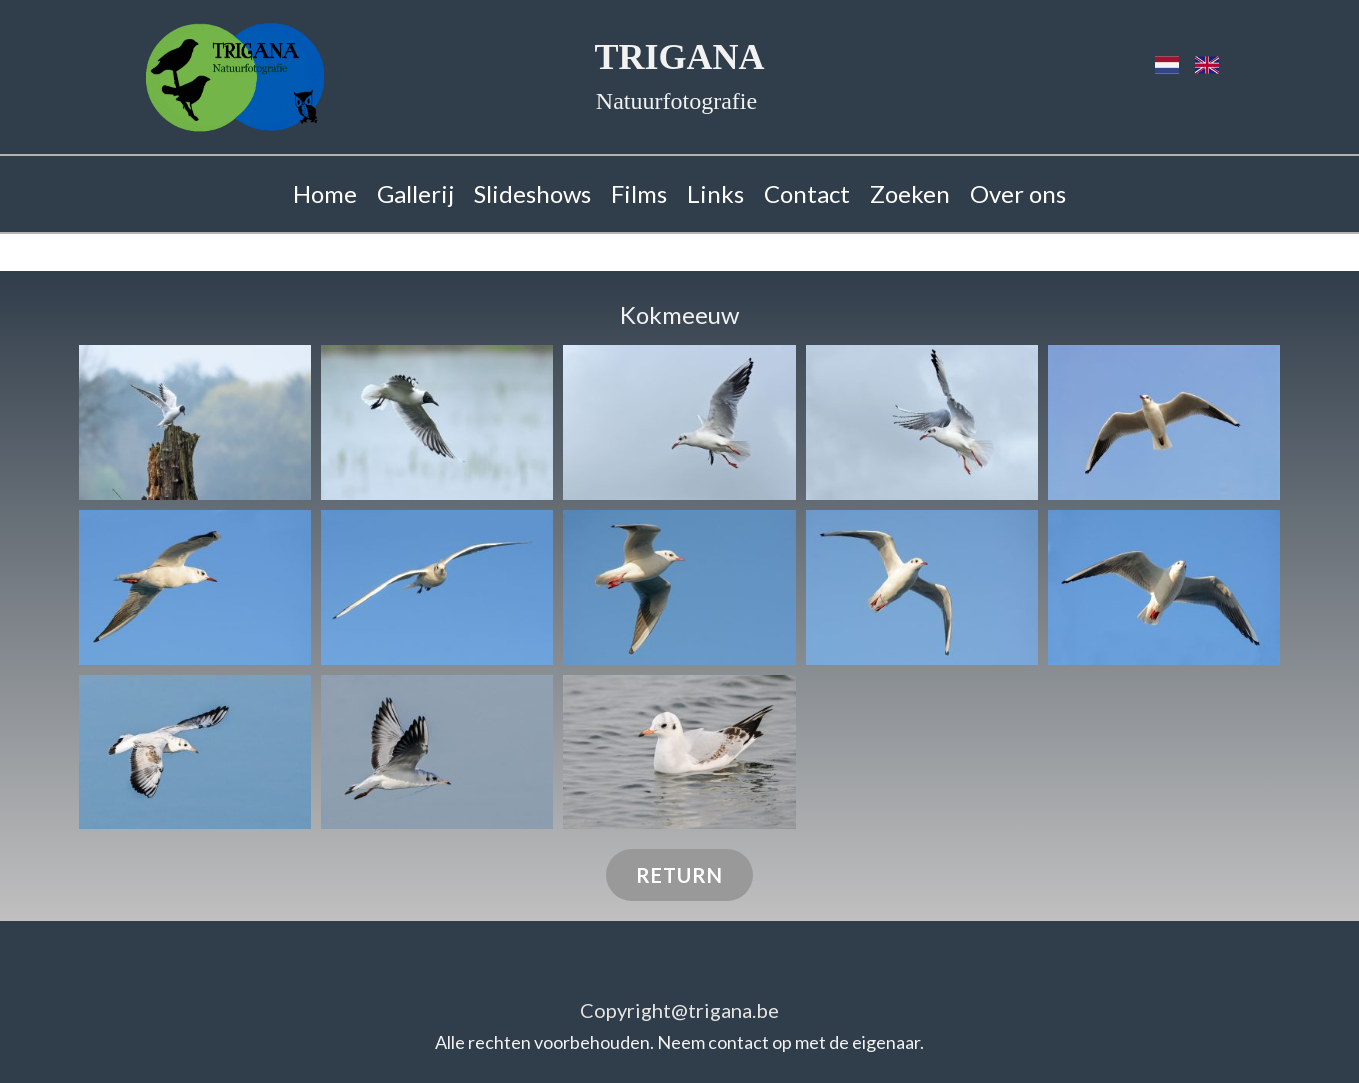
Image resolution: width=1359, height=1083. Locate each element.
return (679, 875)
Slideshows (532, 193)
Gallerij (415, 193)
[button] (195, 422)
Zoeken (910, 193)
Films (639, 193)
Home (325, 193)
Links (715, 193)
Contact (807, 193)
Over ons (1018, 193)
